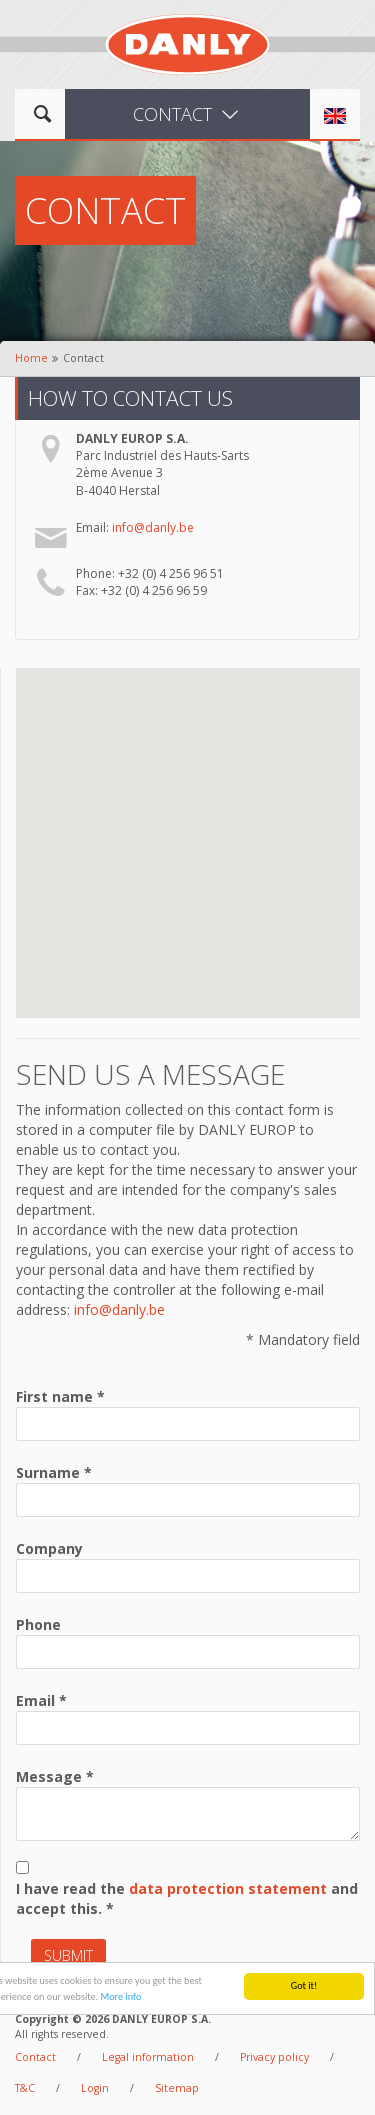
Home (31, 358)
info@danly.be (153, 527)
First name (54, 1396)
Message (49, 1776)
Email (35, 1700)
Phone (38, 1624)
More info (120, 2000)
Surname (48, 1472)
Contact (35, 2057)
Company (49, 1548)
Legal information (148, 2057)
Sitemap (177, 2088)
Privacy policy (274, 2057)
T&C (25, 2088)
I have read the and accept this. (187, 1898)
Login (95, 2088)
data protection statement (228, 1888)
